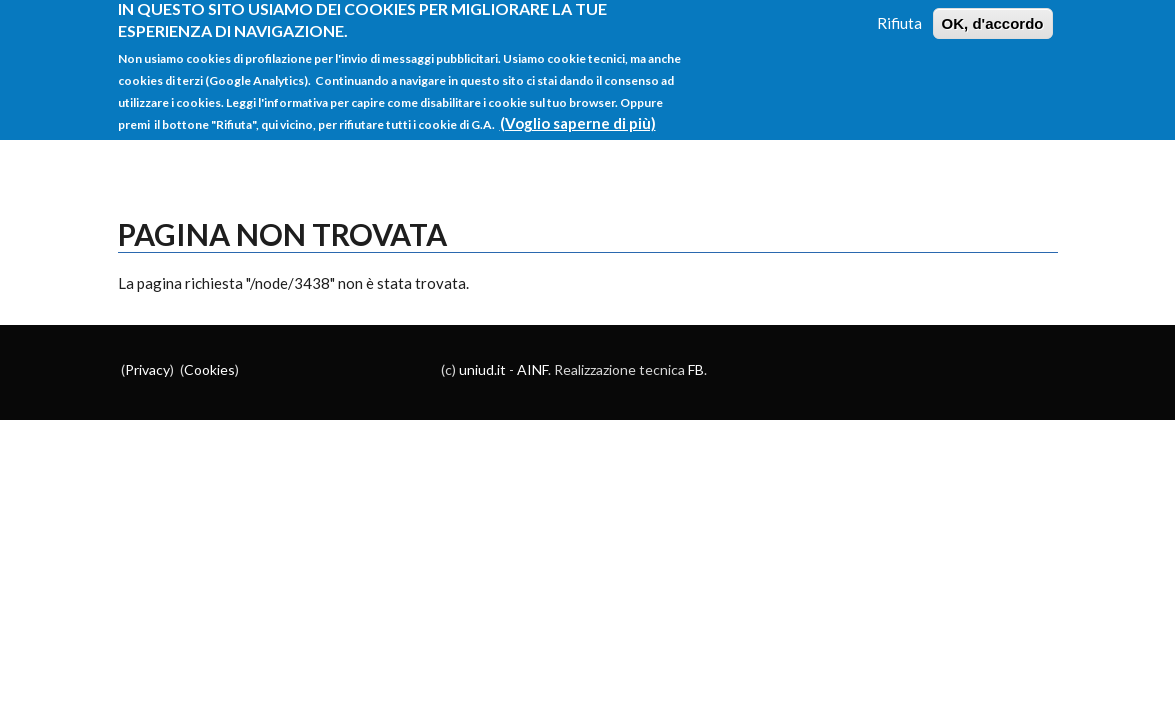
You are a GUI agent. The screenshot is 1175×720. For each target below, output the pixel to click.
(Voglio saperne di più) (578, 115)
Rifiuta (899, 15)
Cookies (209, 369)
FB (696, 369)
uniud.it (482, 369)
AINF (532, 369)
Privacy (147, 369)
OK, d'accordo (993, 15)
